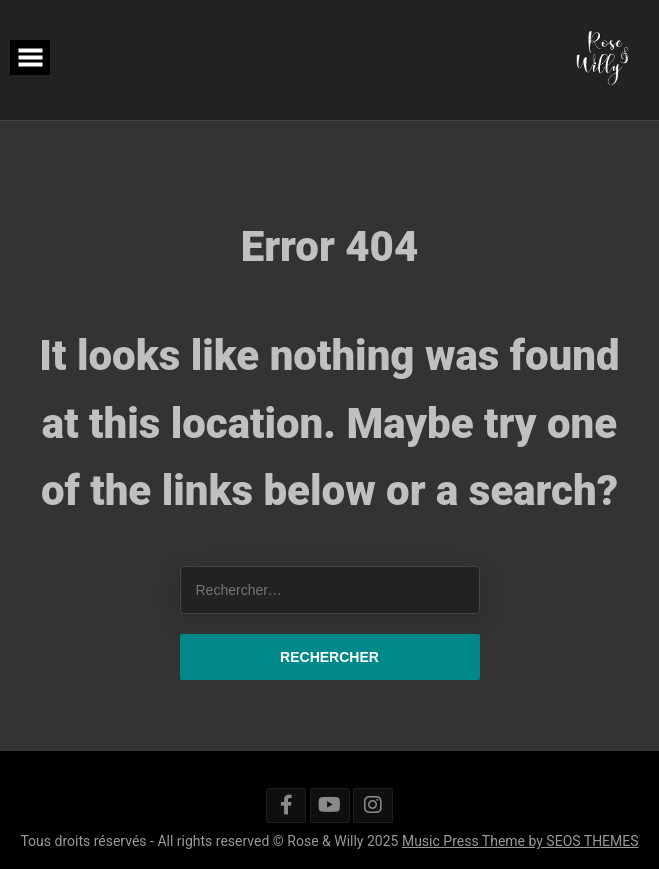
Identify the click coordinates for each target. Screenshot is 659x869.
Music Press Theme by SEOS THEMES (520, 841)
